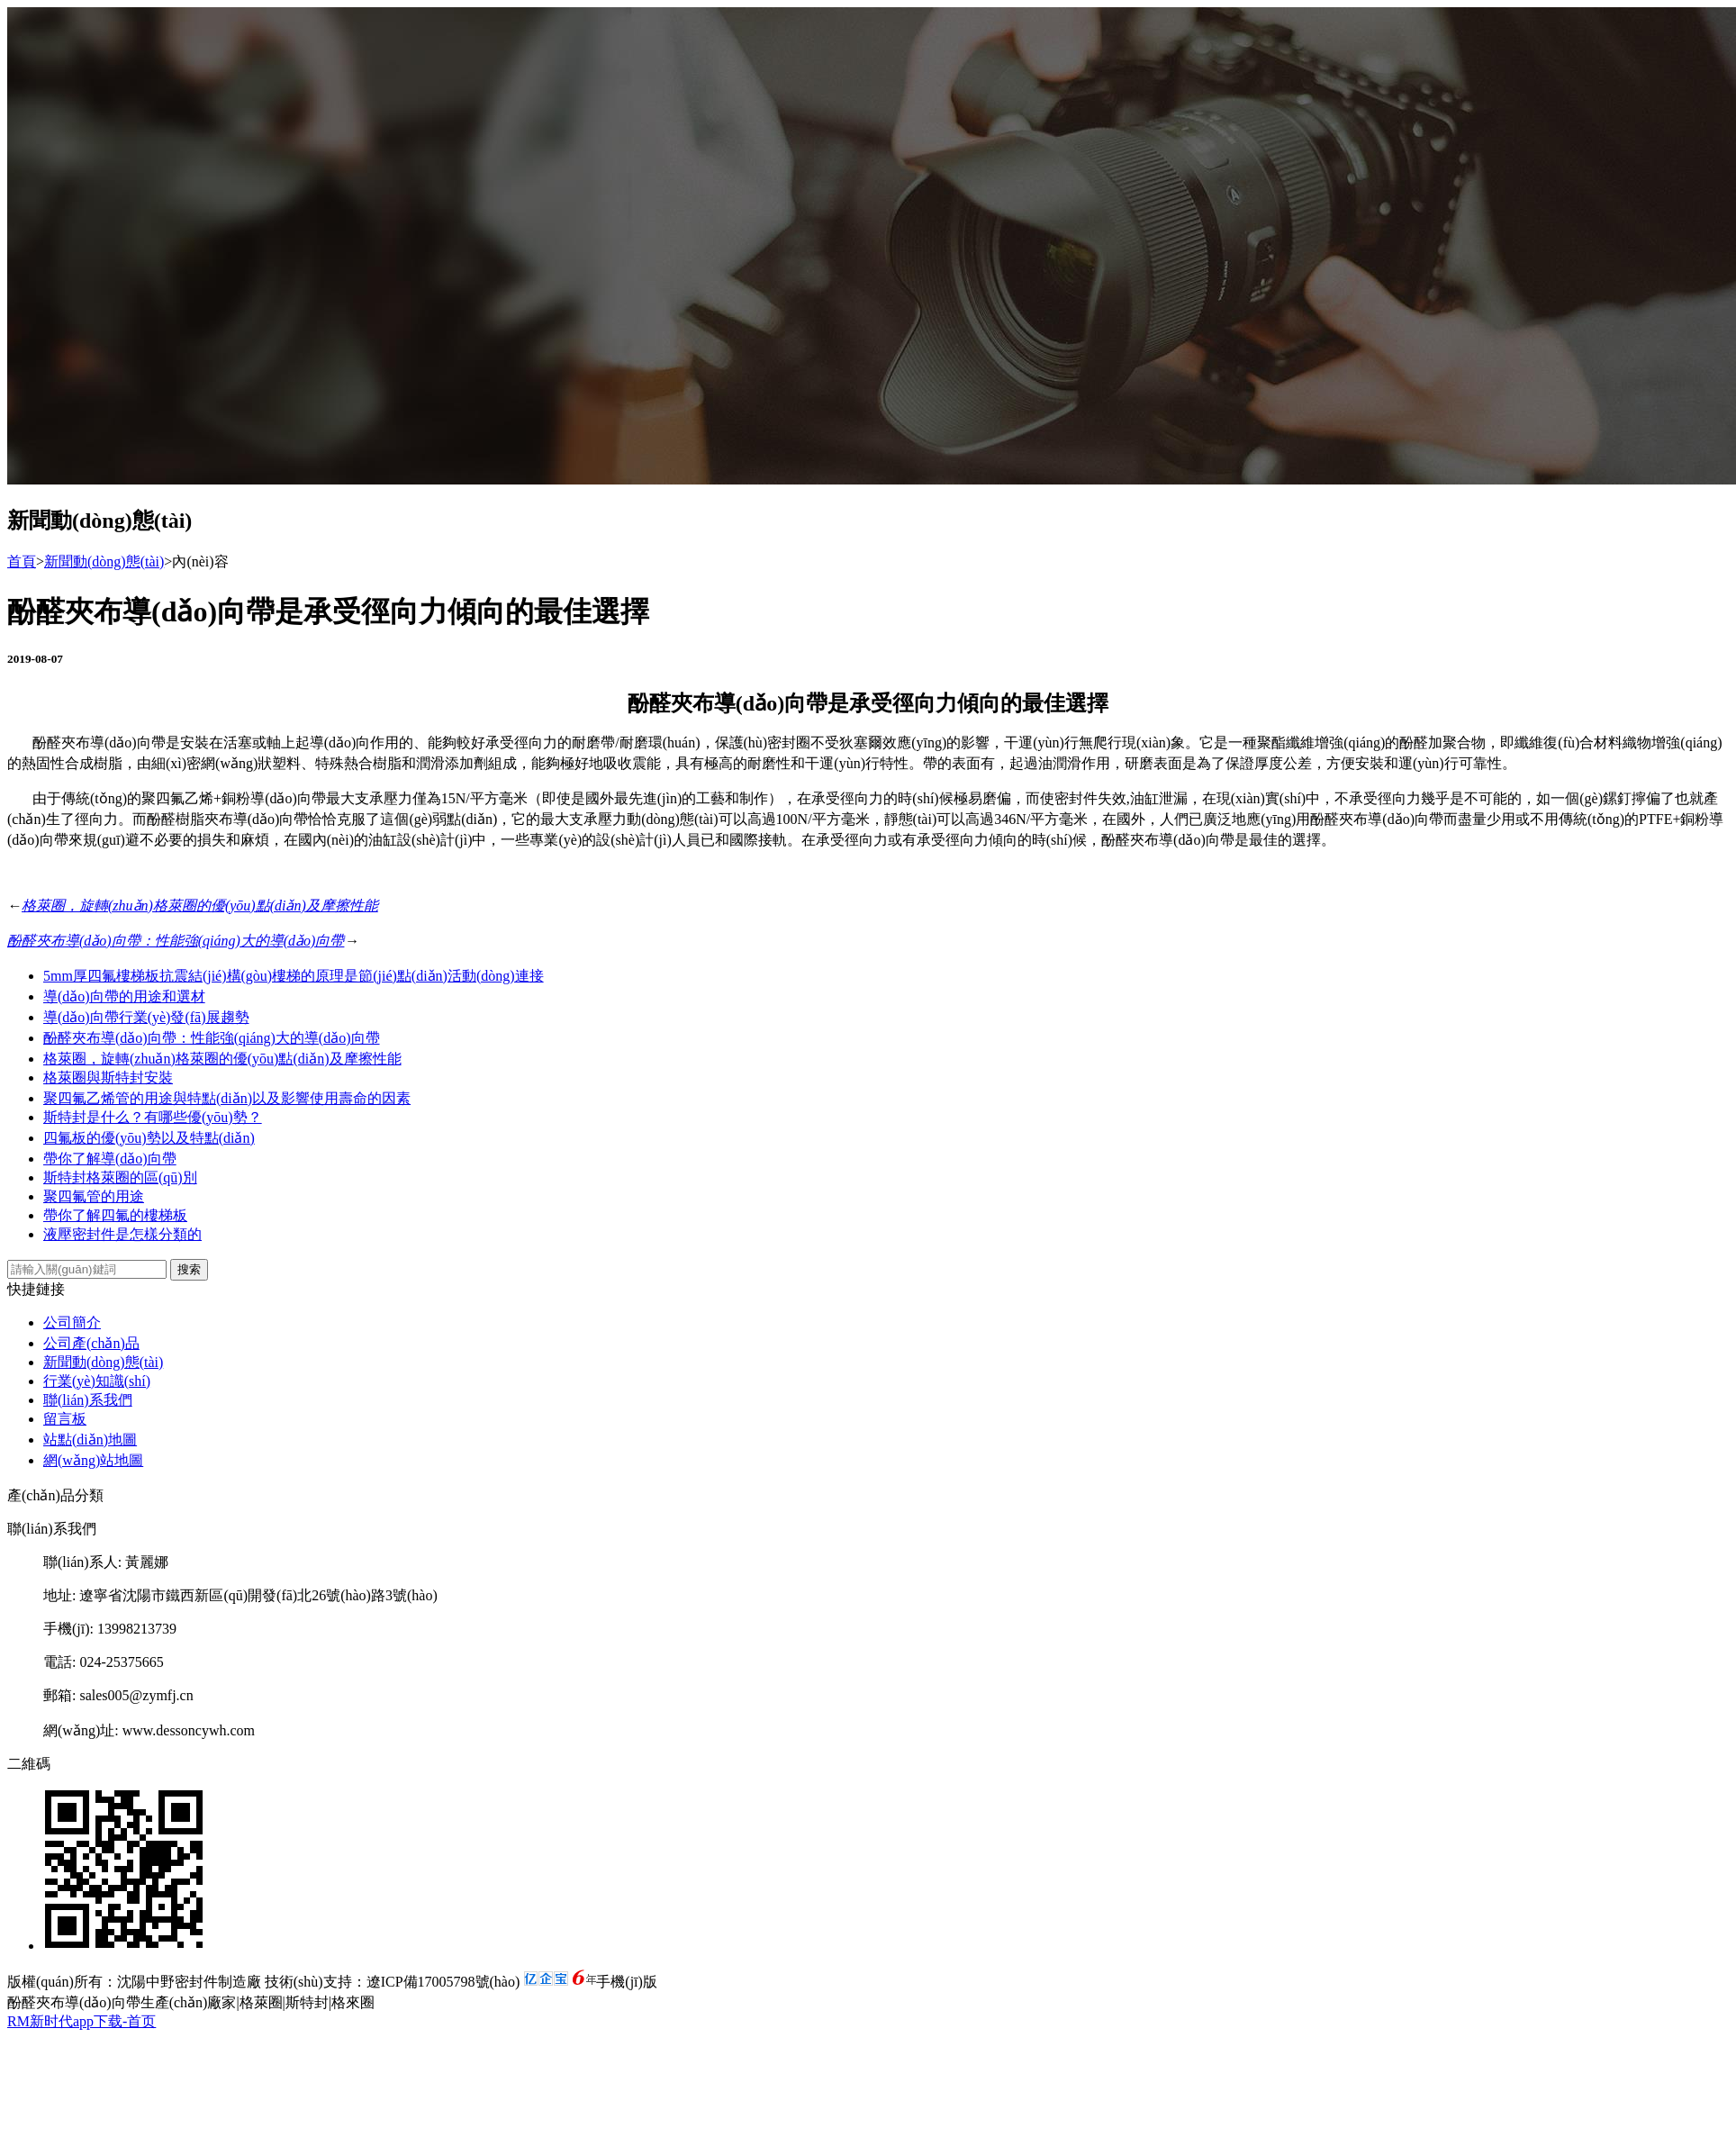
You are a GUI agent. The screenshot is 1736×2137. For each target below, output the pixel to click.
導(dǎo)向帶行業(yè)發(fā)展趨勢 (146, 1017)
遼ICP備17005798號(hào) (443, 1981)
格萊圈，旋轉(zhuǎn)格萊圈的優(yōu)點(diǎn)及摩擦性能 (222, 1058)
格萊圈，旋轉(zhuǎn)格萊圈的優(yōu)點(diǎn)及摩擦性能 (200, 905)
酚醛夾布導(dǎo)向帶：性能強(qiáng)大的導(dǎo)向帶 (175, 940)
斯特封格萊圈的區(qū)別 (120, 1177)
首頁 (21, 561)
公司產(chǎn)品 (91, 1343)
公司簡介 (72, 1322)
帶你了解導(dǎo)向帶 (109, 1158)
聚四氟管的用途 (93, 1196)
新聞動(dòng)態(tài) (104, 561)
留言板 (64, 1418)
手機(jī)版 (626, 1981)
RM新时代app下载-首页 (81, 2021)
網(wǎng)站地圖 (93, 1460)
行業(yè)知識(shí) (96, 1381)
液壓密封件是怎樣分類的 (122, 1234)
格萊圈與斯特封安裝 (108, 1077)
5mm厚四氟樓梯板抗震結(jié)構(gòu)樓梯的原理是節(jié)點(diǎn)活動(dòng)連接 (293, 975)
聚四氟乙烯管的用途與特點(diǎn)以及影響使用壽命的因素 (227, 1098)
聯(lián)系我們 (87, 1400)
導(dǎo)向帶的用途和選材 (124, 996)
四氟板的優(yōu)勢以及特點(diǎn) (149, 1137)
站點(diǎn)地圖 (90, 1439)
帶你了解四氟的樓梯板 (115, 1215)
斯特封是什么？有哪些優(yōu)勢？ (152, 1117)
